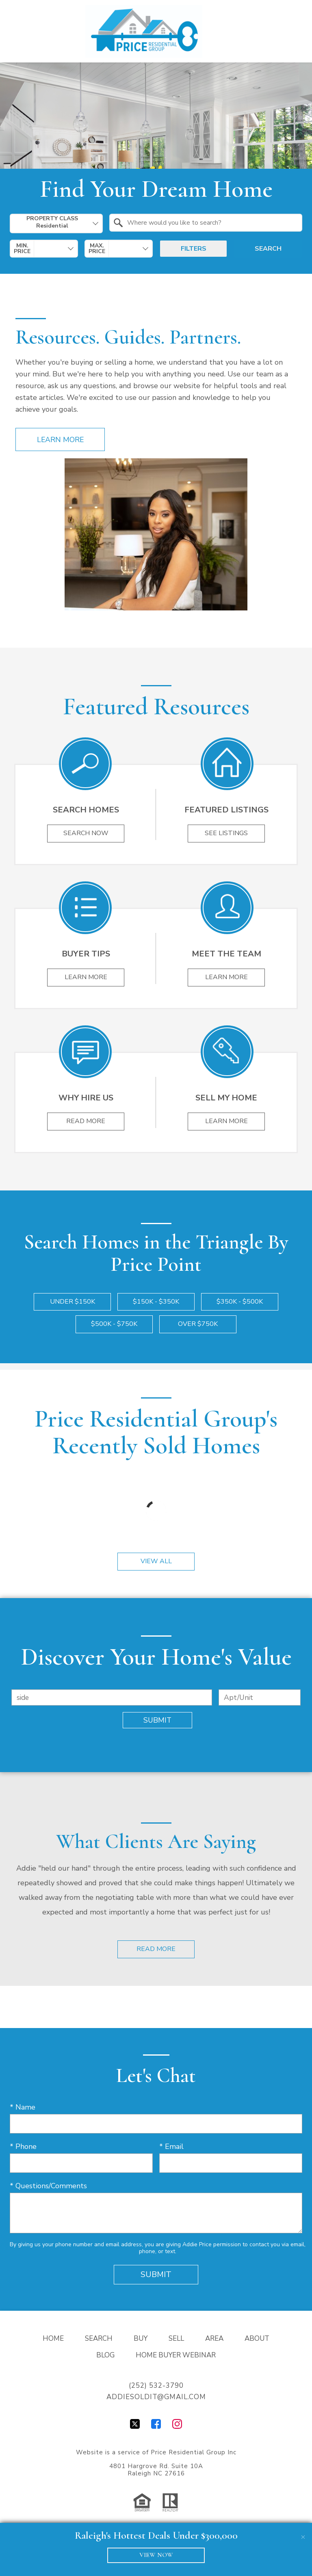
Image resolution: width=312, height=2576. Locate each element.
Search (268, 248)
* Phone (23, 2147)
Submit (157, 1720)
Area (214, 2339)
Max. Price (97, 248)
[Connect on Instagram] (177, 2427)
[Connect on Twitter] (135, 2427)
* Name (22, 2107)
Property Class (52, 222)
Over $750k (198, 1324)
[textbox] (210, 223)
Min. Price (22, 248)
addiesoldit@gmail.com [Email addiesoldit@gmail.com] (156, 2397)
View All (156, 1561)
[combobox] (56, 223)
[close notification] (303, 2532)
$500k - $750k (114, 1324)
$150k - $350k (156, 1302)
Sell (176, 2339)
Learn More (60, 440)
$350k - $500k (240, 1302)
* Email (171, 2147)
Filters (193, 248)
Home (53, 2339)
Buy (140, 2339)
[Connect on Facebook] (156, 2427)
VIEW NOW (156, 2555)
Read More (156, 1949)
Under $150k (72, 1302)
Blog (105, 2355)
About (257, 2339)
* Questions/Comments (48, 2186)
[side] (111, 1698)
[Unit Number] (260, 1698)
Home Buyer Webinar (176, 2355)
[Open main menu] (293, 31)
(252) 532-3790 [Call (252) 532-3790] (156, 2386)
